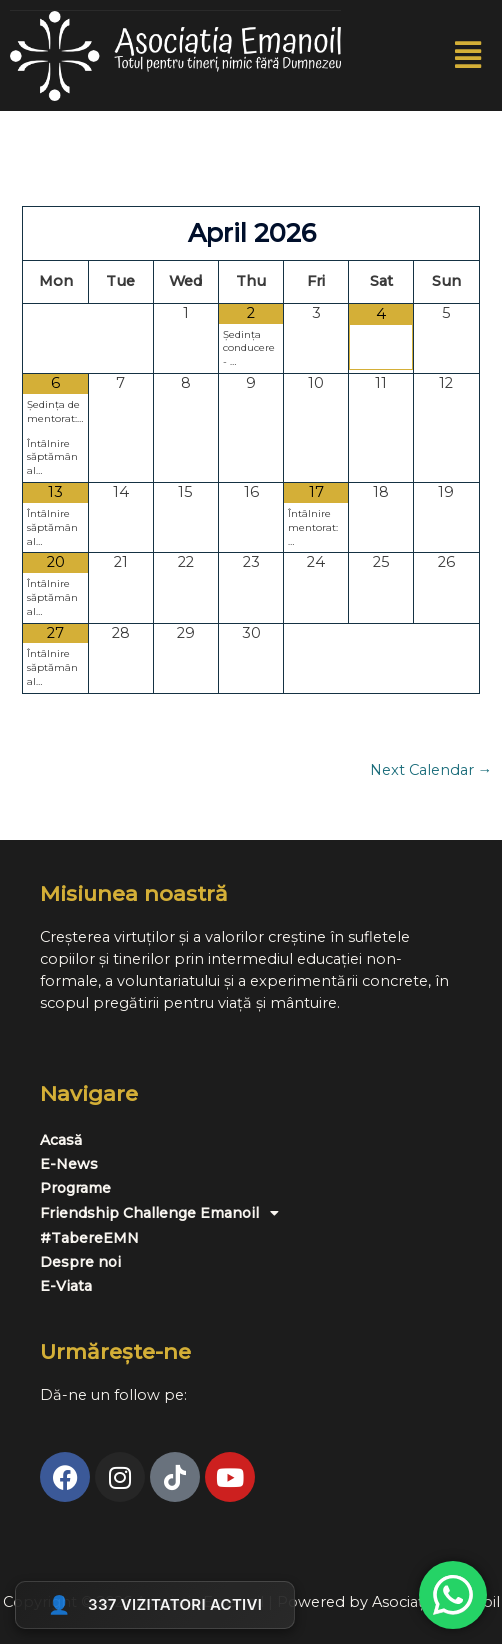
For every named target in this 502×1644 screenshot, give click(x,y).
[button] (468, 56)
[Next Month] (446, 234)
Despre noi (80, 1262)
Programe (75, 1188)
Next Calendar (431, 770)
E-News (69, 1164)
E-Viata (66, 1286)
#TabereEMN (89, 1238)
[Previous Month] (55, 234)
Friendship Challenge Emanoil (165, 1213)
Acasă (61, 1140)
